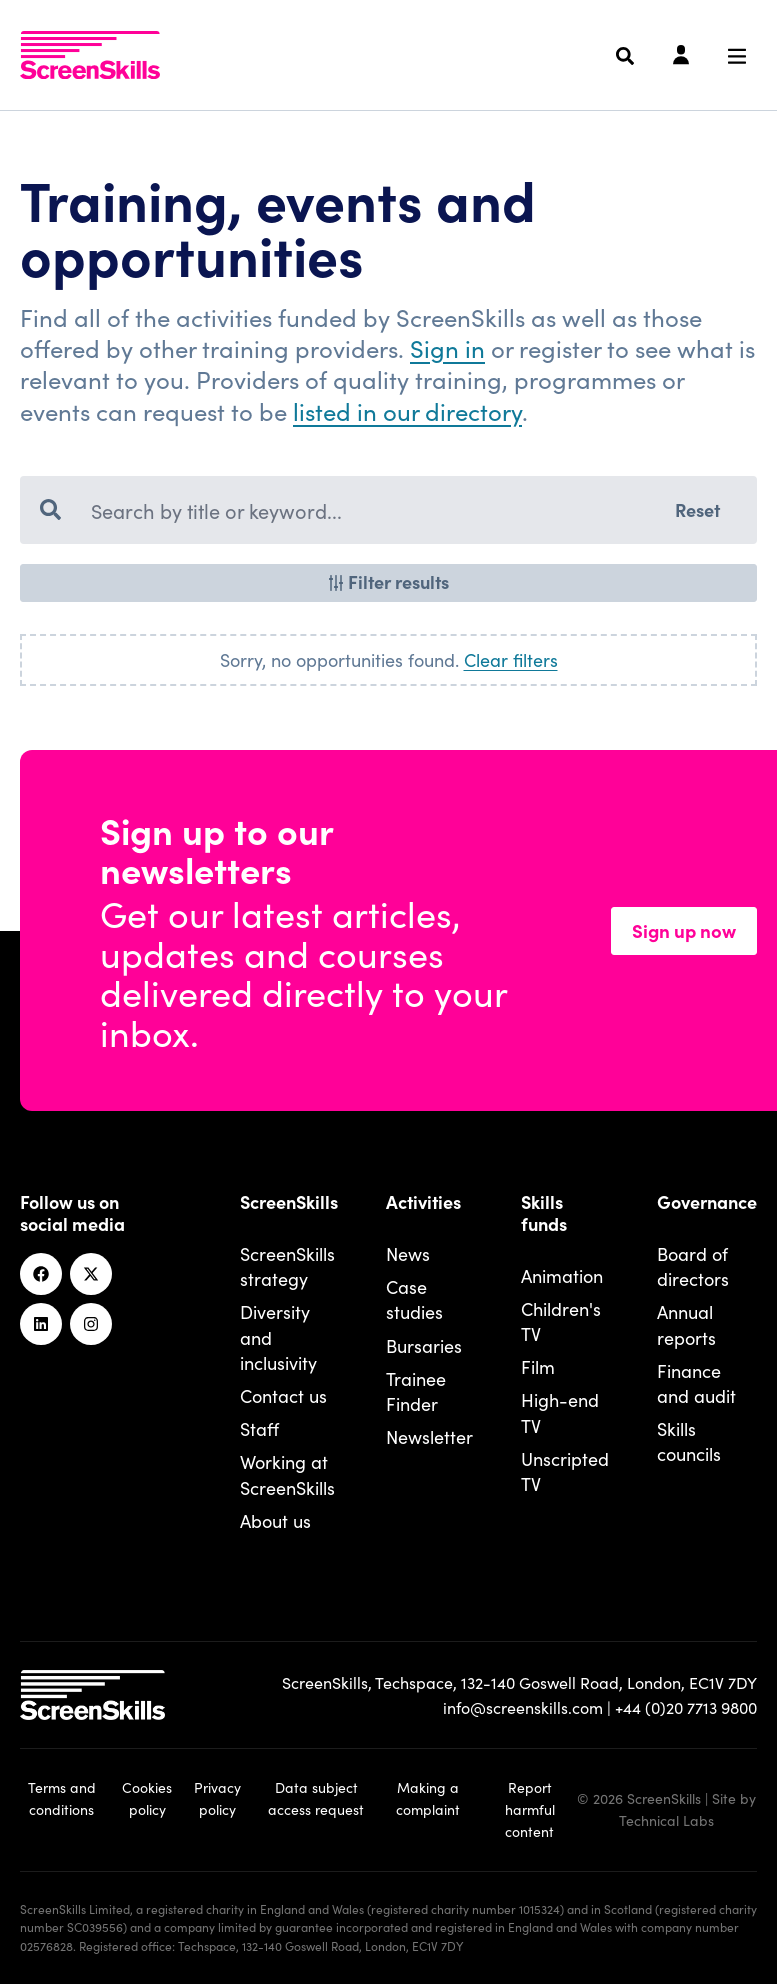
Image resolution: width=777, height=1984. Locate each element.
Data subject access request (316, 1798)
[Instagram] (91, 1324)
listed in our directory (407, 410)
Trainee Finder (416, 1391)
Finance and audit (696, 1383)
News (408, 1253)
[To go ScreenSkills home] (90, 55)
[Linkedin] (41, 1324)
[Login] (681, 56)
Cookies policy (147, 1798)
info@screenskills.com (523, 1707)
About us (275, 1520)
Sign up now (684, 930)
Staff (259, 1428)
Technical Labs (666, 1820)
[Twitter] (91, 1274)
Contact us (283, 1395)
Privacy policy (217, 1798)
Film (538, 1366)
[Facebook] (41, 1274)
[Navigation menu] (737, 56)
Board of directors (693, 1266)
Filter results (388, 581)
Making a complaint (428, 1798)
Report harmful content (530, 1809)
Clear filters (511, 659)
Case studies (414, 1299)
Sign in (447, 347)
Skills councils (689, 1441)
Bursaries (424, 1345)
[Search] (625, 56)
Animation (562, 1275)
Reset (697, 509)
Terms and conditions (62, 1798)
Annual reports (686, 1324)
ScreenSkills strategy (287, 1266)
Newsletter (429, 1436)
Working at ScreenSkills (287, 1474)
